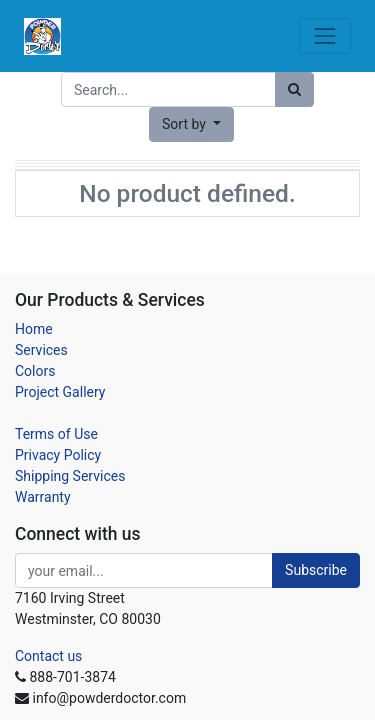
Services (41, 350)
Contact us (48, 656)
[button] (191, 124)
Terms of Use (56, 434)
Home (34, 329)
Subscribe (316, 570)
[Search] (294, 89)
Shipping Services (70, 476)
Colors (35, 371)
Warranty (43, 497)
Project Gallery (60, 392)
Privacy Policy (58, 455)
